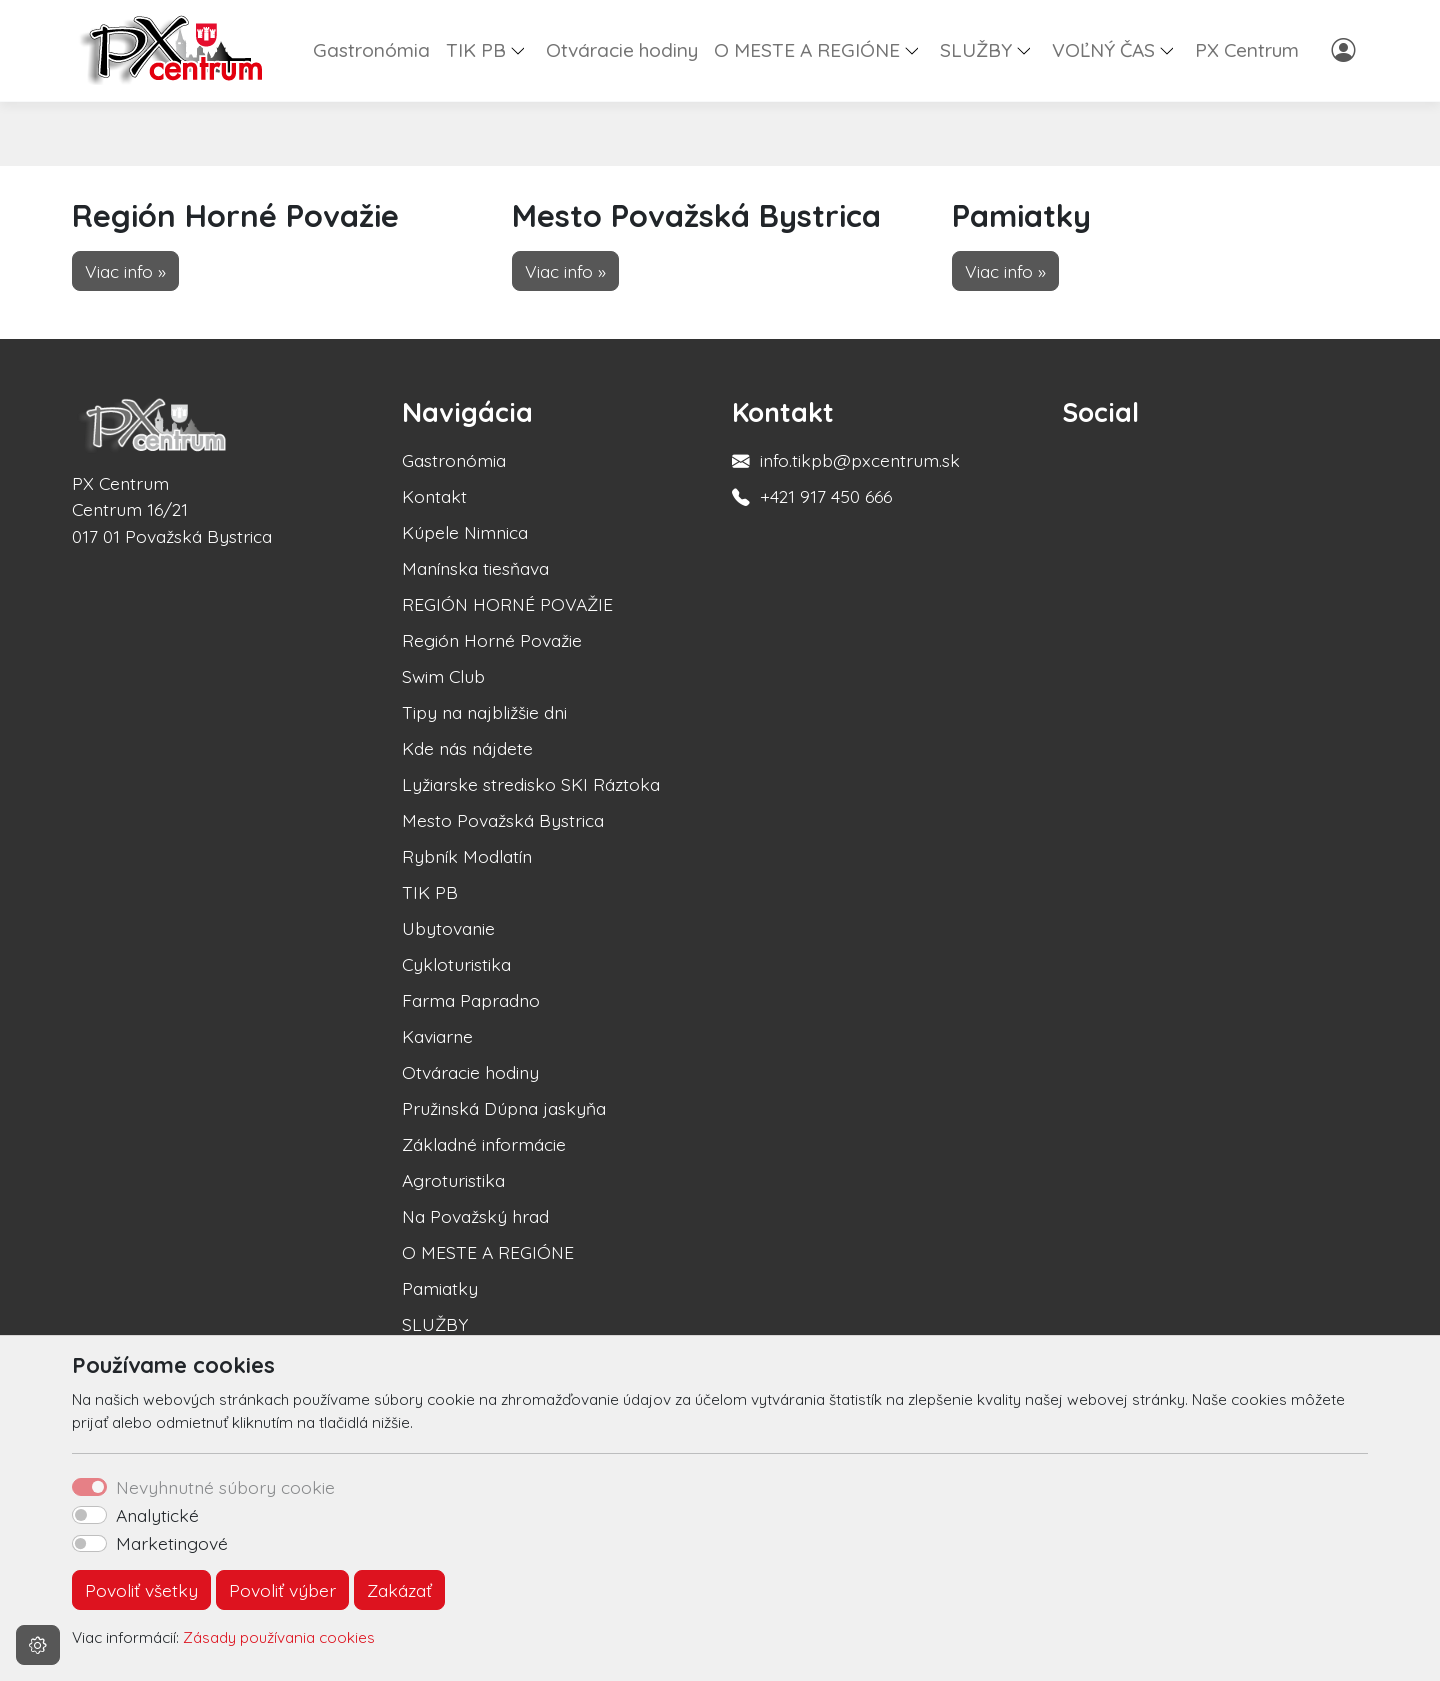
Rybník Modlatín (467, 856)
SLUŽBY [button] (976, 50)
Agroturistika (453, 1180)
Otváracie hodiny (622, 50)
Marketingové (172, 1543)
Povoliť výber (282, 1590)
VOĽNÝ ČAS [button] (1103, 50)
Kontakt (434, 496)
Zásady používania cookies (279, 1637)
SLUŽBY (435, 1324)
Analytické (157, 1515)
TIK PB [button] (476, 50)
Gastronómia (371, 50)
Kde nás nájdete (467, 748)
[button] (526, 50)
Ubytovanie (448, 928)
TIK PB (430, 892)
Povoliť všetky (141, 1590)
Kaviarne (437, 1036)
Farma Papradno (471, 1000)
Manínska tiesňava (475, 568)
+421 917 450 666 (826, 496)
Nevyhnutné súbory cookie (225, 1487)
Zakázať (399, 1590)
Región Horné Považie (492, 640)
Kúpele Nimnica (465, 532)
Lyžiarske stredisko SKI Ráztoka (531, 784)
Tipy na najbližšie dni (484, 712)
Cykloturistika (456, 964)
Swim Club (443, 676)
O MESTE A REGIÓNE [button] (807, 50)
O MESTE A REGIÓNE (488, 1252)
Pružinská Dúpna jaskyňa (504, 1108)
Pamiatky (440, 1288)
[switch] (89, 1515)
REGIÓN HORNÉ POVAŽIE (507, 604)
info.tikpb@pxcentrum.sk (860, 460)
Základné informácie (484, 1144)
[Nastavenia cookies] (38, 1645)
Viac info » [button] (125, 271)
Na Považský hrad (475, 1216)
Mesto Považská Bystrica (503, 820)
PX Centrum (1247, 50)
